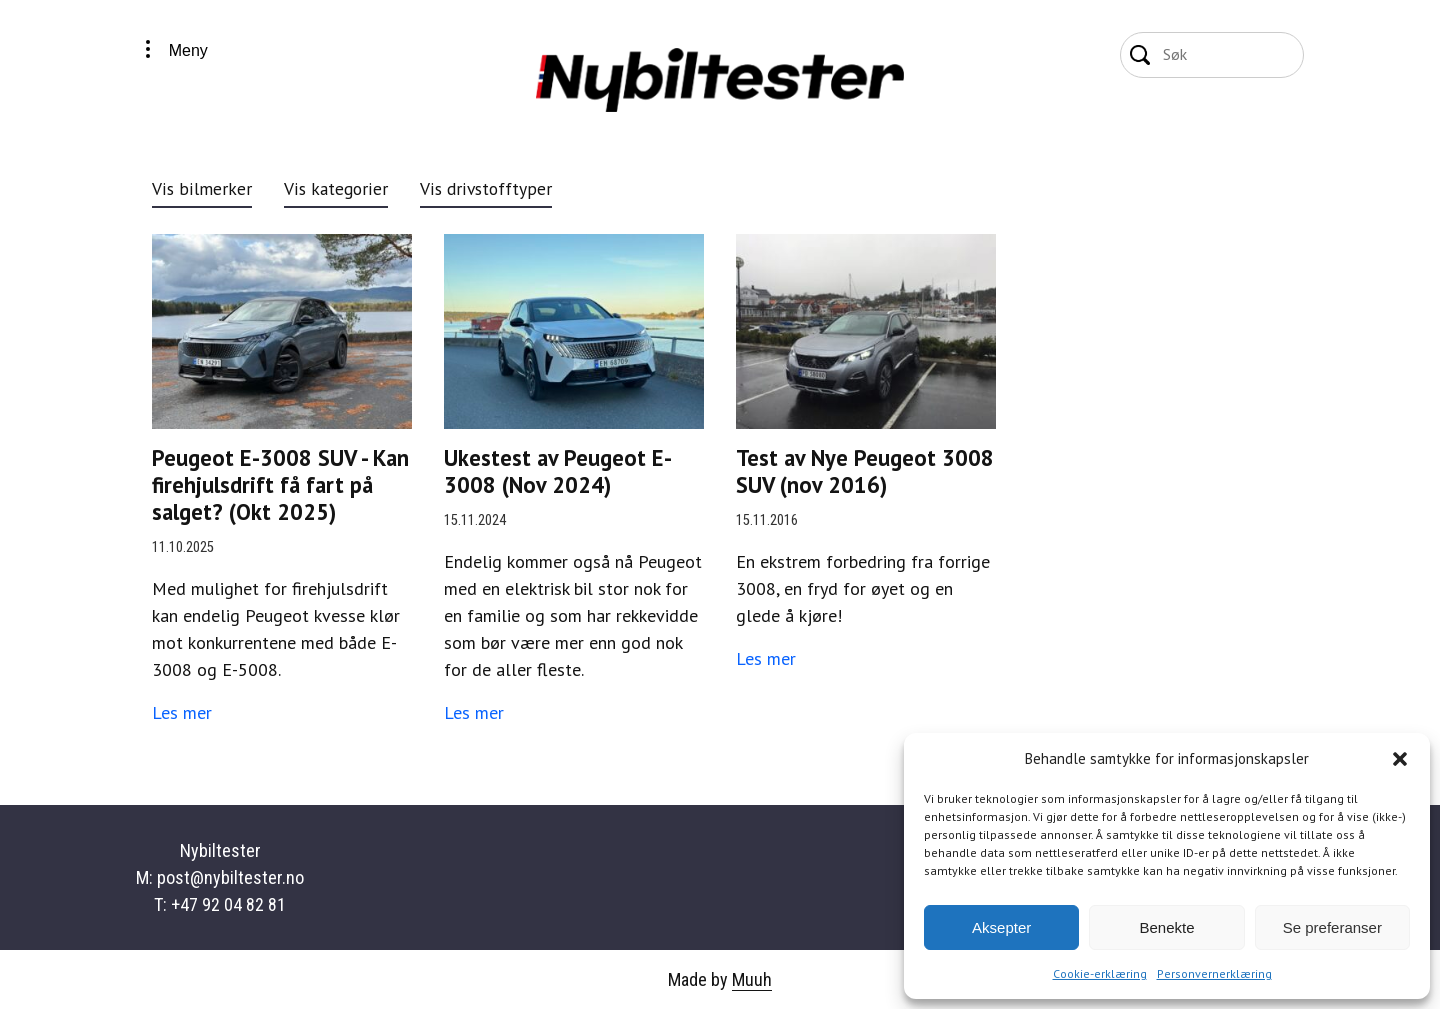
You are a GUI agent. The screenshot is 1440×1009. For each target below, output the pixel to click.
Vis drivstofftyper (486, 188)
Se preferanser (1332, 927)
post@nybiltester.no (230, 877)
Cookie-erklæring (1100, 973)
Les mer (182, 712)
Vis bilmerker (202, 188)
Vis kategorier (336, 188)
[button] (1400, 759)
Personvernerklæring (1214, 973)
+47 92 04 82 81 (228, 904)
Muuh (752, 979)
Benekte (1166, 927)
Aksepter (1001, 927)
